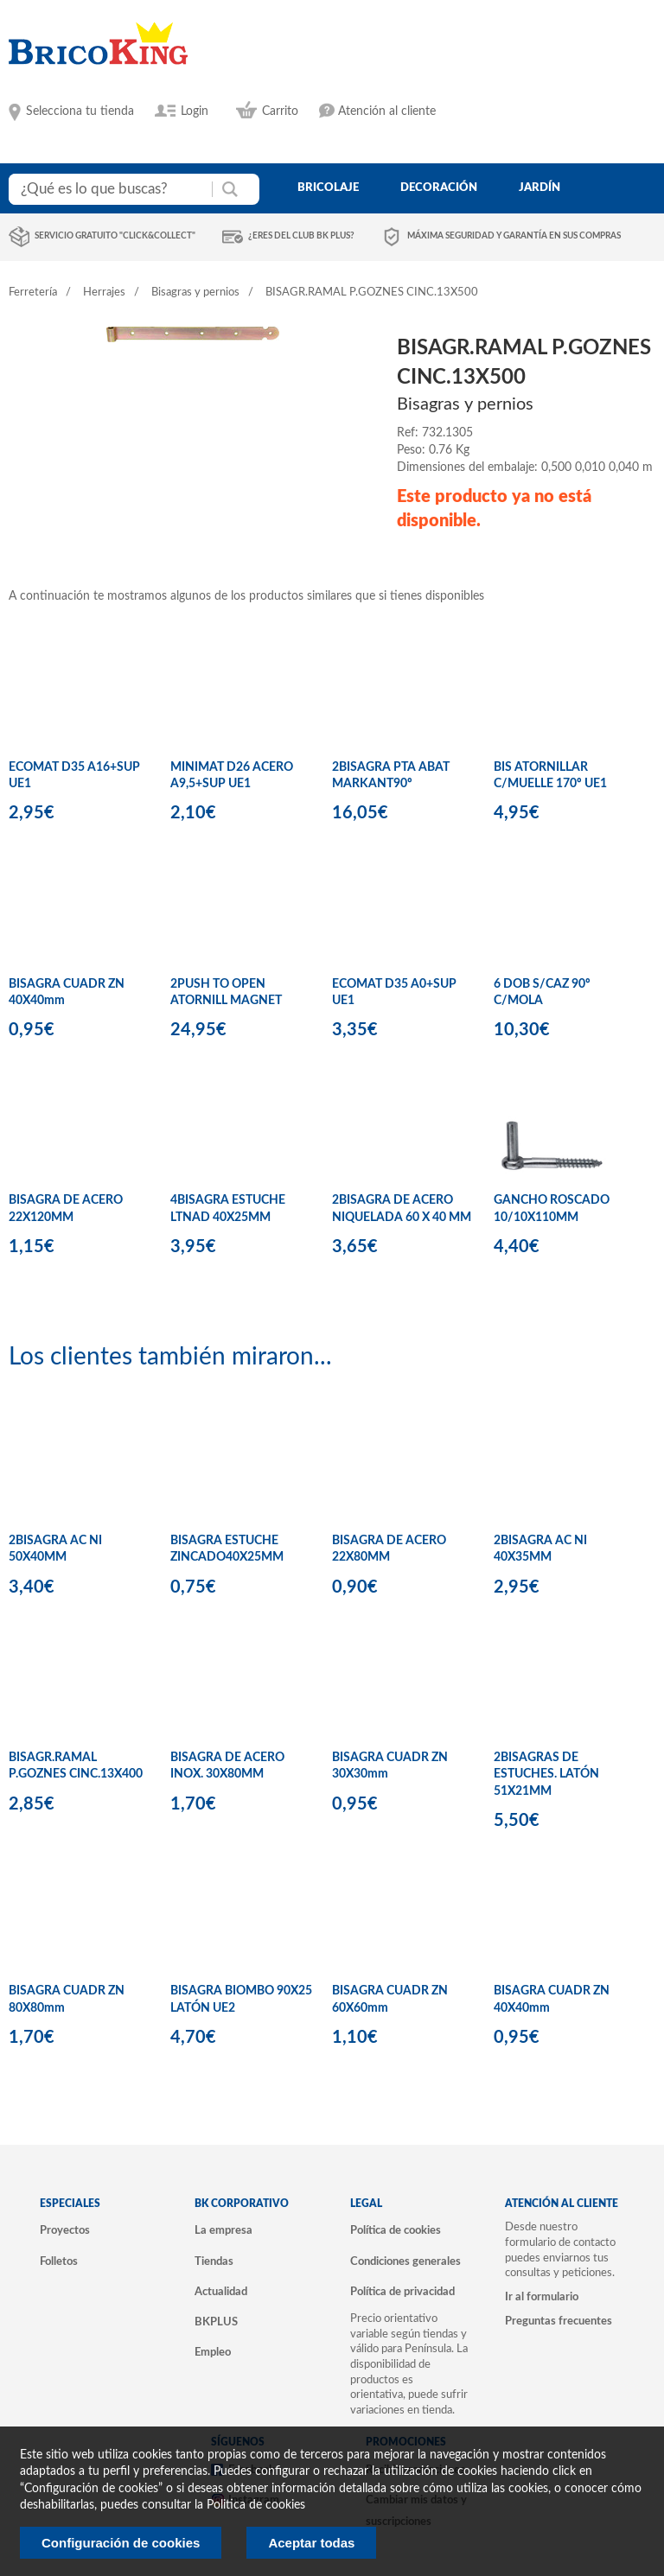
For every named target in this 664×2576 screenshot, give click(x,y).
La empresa (223, 2230)
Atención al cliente (387, 111)
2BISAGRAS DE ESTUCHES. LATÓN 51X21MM (546, 1774)
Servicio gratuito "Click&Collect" (115, 236)
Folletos (59, 2261)
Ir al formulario (541, 2297)
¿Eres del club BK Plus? (301, 236)
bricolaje (328, 187)
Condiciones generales (405, 2261)
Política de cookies (395, 2230)
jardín (539, 187)
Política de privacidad (402, 2292)
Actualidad (221, 2292)
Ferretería (33, 292)
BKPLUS (216, 2322)
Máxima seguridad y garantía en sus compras (514, 236)
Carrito (280, 111)
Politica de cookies (256, 2505)
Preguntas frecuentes (558, 2321)
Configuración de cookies (121, 2542)
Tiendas (214, 2261)
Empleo (213, 2352)
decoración (438, 187)
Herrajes (104, 292)
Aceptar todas (311, 2542)
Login (194, 111)
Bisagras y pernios (195, 292)
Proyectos (65, 2230)
